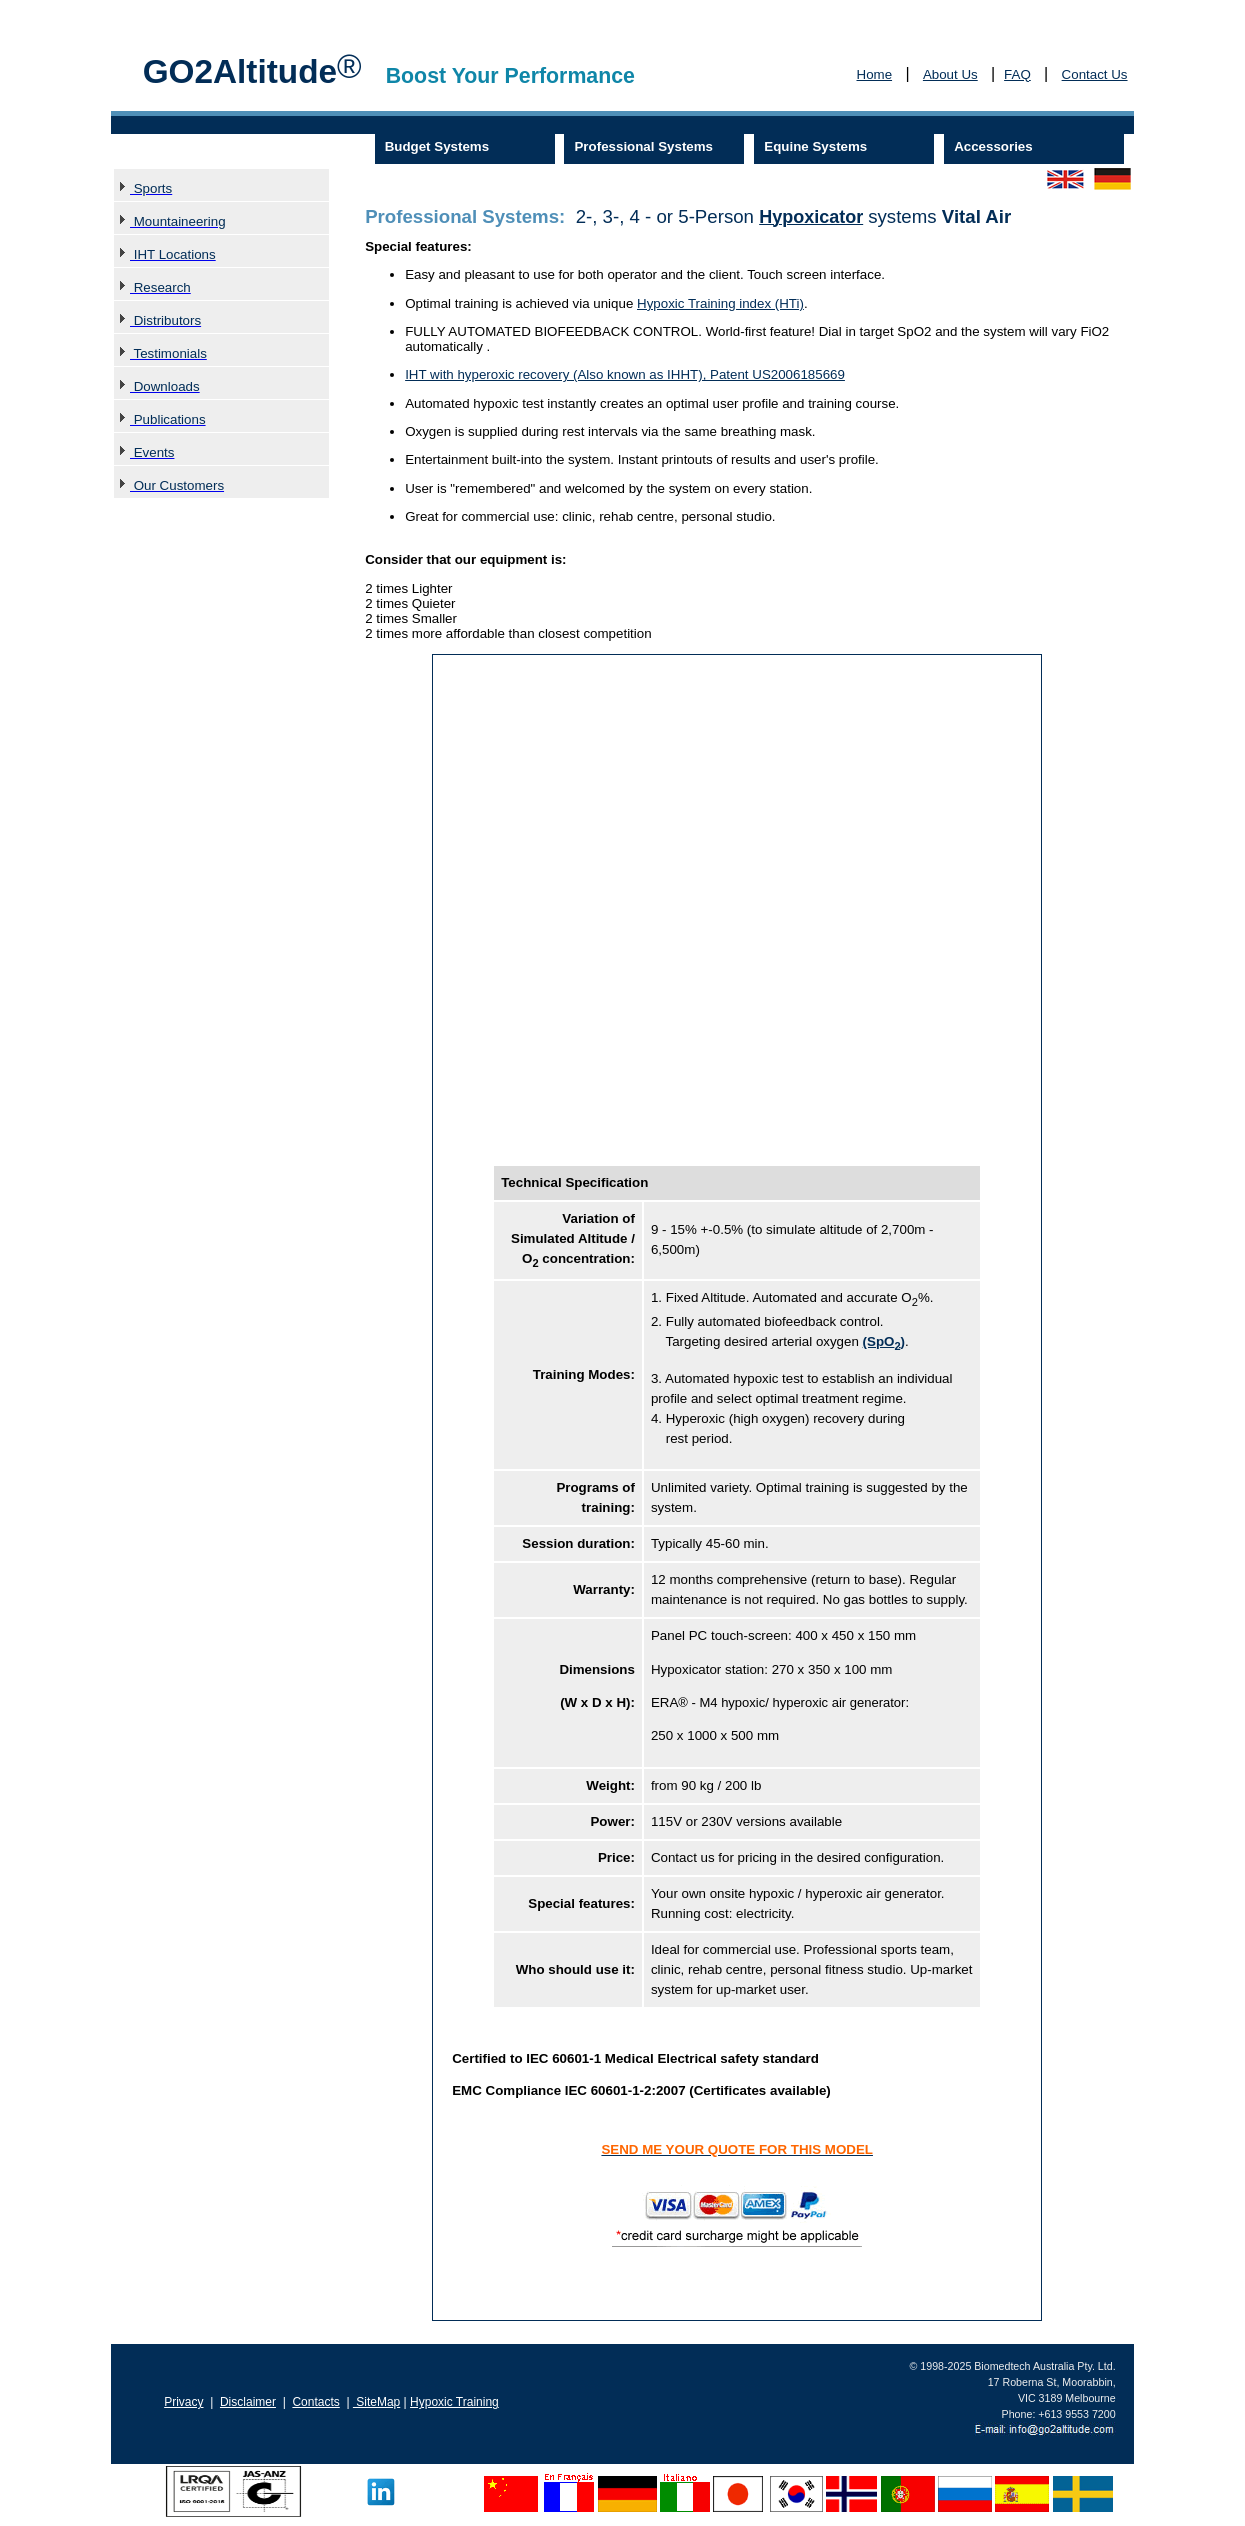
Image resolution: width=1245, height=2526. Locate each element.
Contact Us (1095, 74)
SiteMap (376, 2402)
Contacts (315, 2402)
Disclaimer (248, 2402)
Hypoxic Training (454, 2402)
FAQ (1017, 74)
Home (875, 74)
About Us (950, 74)
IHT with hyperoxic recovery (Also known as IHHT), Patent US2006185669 (625, 374)
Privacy (183, 2402)
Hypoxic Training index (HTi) (720, 303)
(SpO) (884, 1341)
